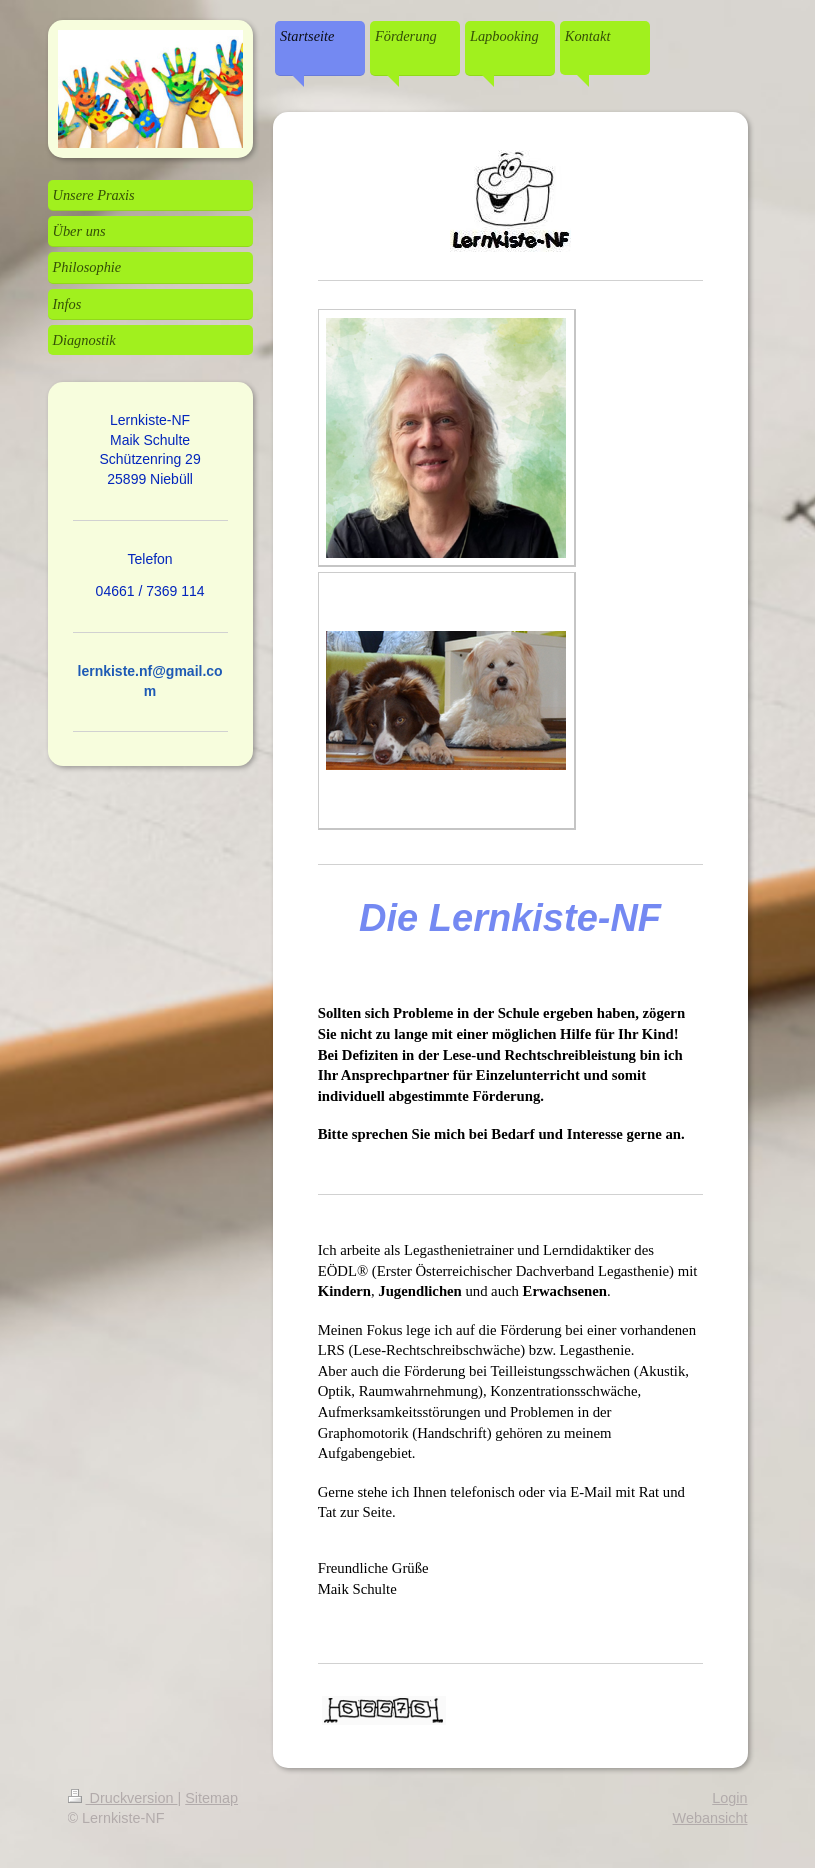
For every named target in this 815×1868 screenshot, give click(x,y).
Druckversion (123, 1798)
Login (729, 1798)
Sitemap (211, 1798)
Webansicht (710, 1818)
